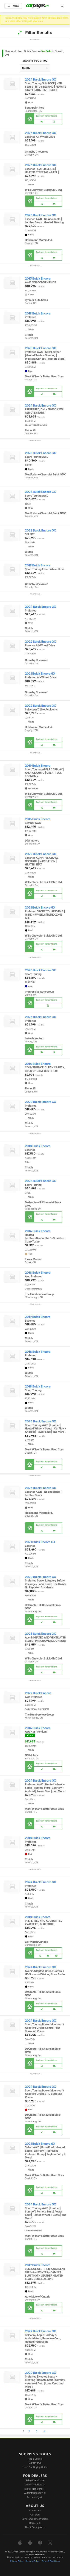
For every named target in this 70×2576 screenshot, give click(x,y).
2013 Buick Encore (38, 278)
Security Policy (32, 2561)
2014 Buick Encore (38, 1064)
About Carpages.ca (35, 2527)
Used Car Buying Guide (35, 2467)
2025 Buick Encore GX (40, 348)
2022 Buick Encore (38, 1693)
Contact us (35, 2510)
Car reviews (35, 2462)
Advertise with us (35, 2480)
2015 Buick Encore (38, 819)
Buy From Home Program (35, 2519)
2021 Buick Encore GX (40, 673)
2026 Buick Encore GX (40, 453)
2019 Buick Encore (37, 313)
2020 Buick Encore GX (40, 1102)
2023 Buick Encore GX (40, 133)
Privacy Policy (16, 2561)
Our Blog (35, 2514)
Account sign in (35, 2497)
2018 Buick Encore (38, 1146)
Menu (13, 5)
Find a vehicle (35, 2458)
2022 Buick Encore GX (40, 530)
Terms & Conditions (51, 2561)
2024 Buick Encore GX (40, 79)
